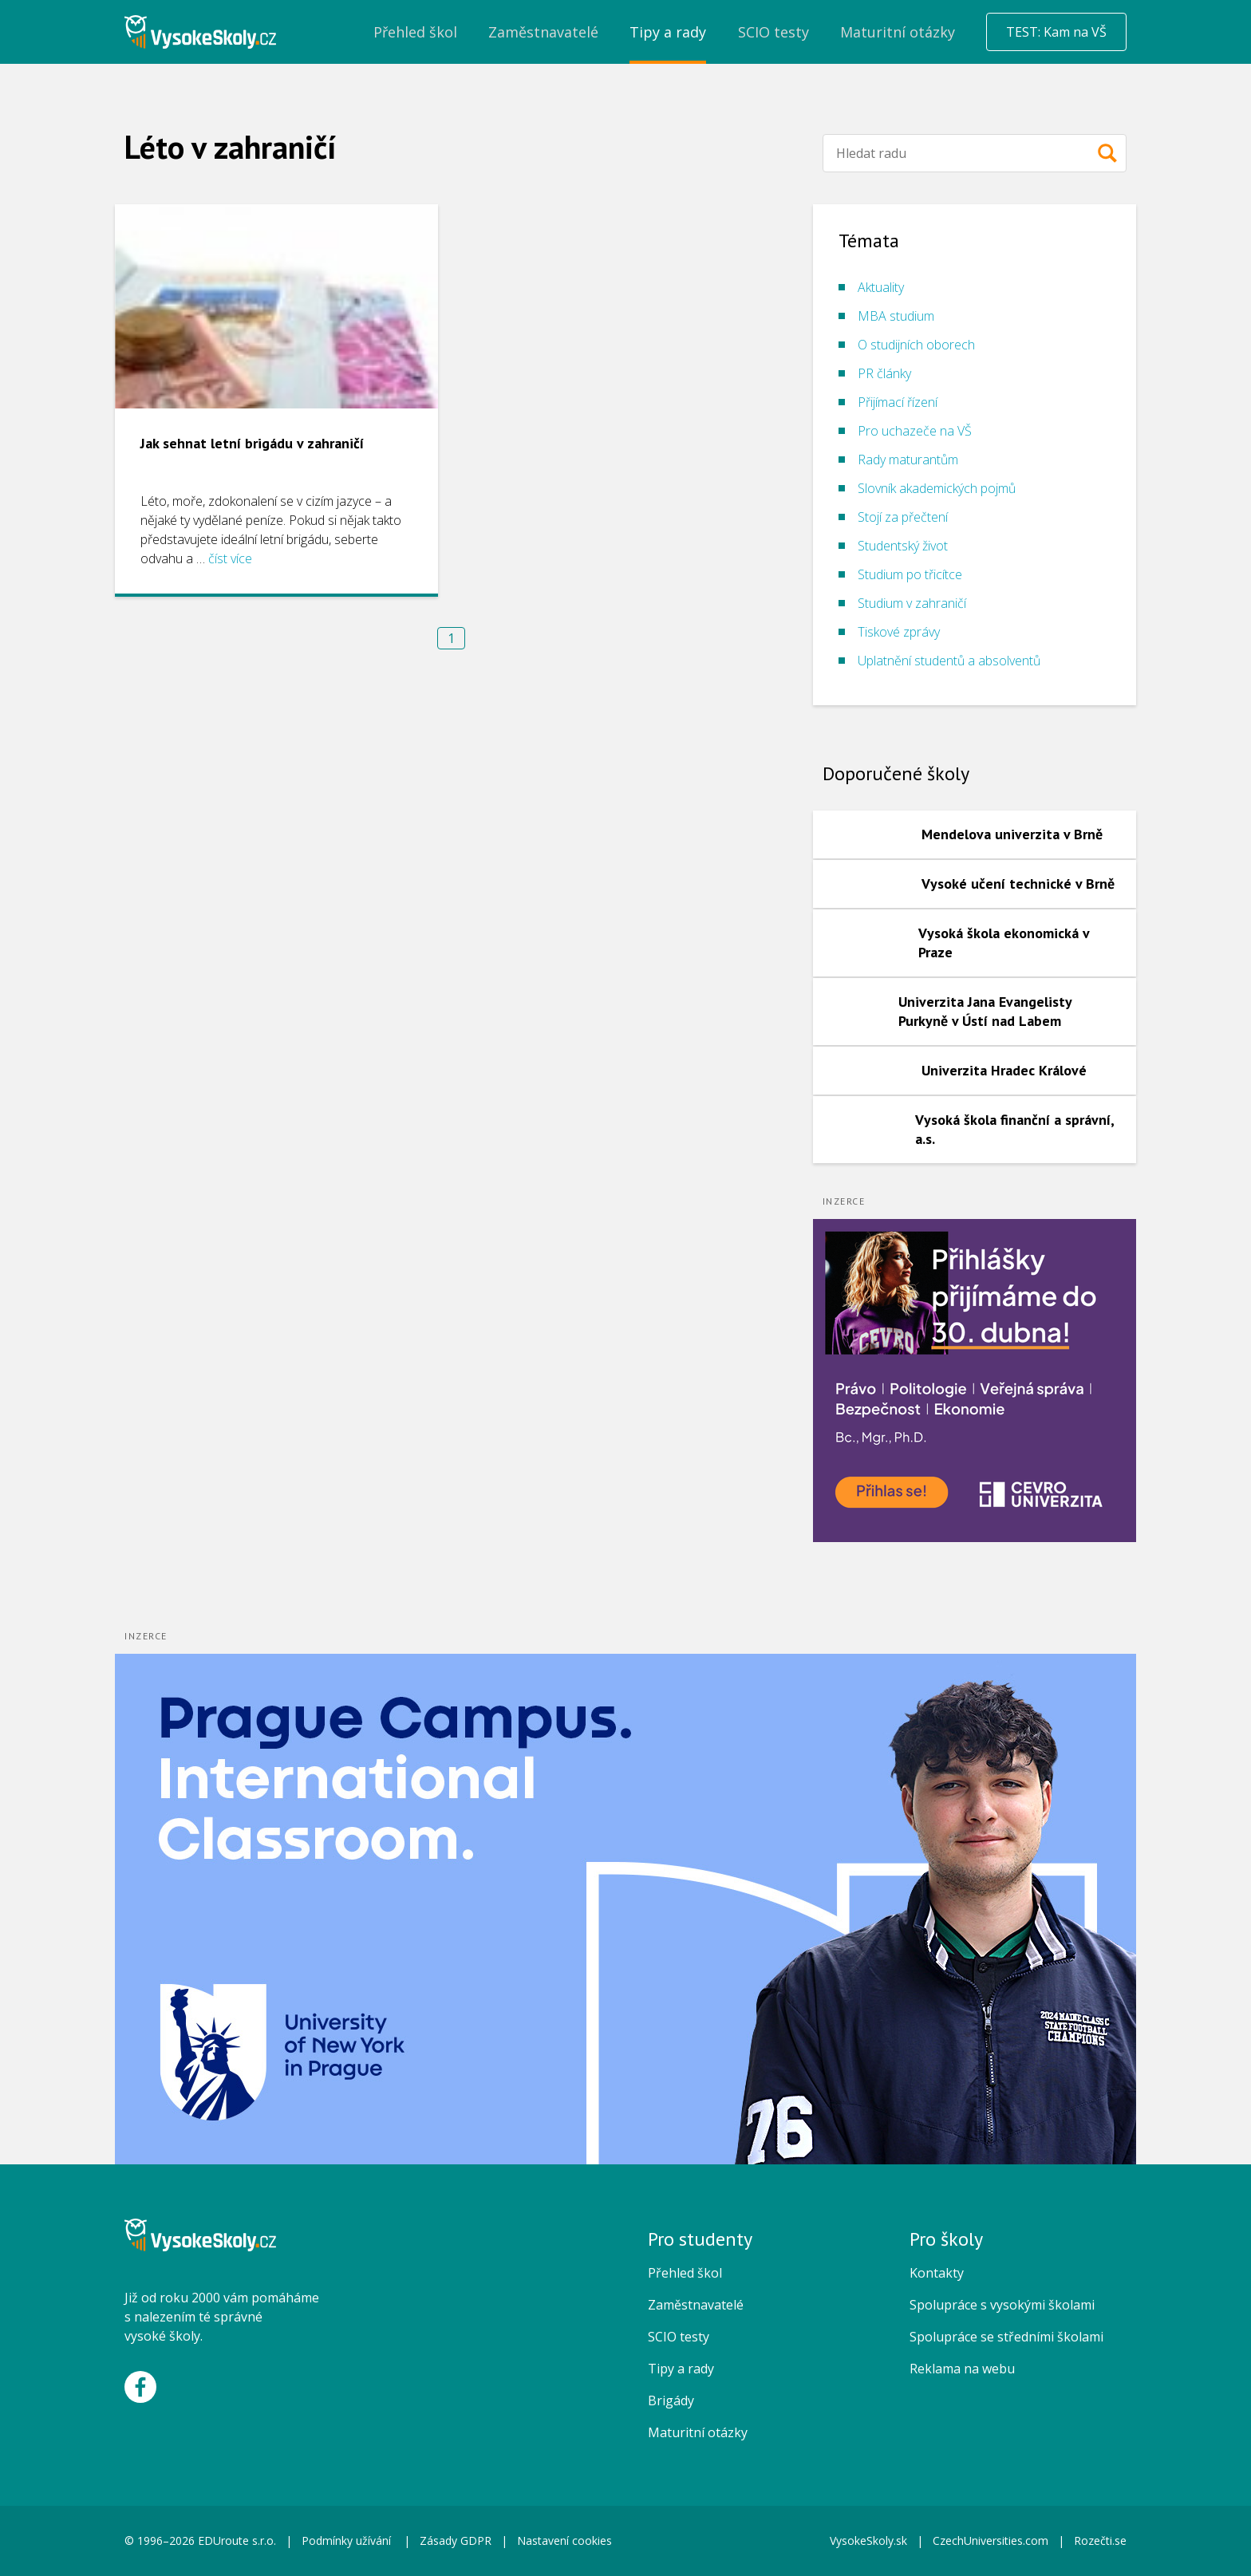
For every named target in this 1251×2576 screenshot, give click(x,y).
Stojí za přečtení (903, 517)
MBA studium (896, 316)
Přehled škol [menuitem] (415, 31)
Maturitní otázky (698, 2432)
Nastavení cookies (564, 2540)
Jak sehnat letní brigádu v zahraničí (252, 443)
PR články (884, 373)
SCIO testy (678, 2336)
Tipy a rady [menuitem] (667, 31)
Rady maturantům (908, 459)
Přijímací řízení (897, 402)
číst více (230, 558)
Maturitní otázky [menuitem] (897, 31)
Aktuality (881, 287)
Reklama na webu (962, 2368)
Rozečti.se (1100, 2540)
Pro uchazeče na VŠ (915, 431)
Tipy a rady (681, 2368)
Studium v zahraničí (912, 603)
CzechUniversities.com (990, 2540)
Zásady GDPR (455, 2540)
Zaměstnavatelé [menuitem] (543, 31)
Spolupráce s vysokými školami (1002, 2305)
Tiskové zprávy (899, 632)
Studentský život (903, 545)
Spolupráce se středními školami (1006, 2336)
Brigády (671, 2400)
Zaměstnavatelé (696, 2305)
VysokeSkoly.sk (868, 2540)
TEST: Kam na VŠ (1056, 32)
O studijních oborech (916, 344)
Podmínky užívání (348, 2540)
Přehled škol (685, 2273)
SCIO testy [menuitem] (773, 31)
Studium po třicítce (910, 574)
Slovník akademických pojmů (937, 488)
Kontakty (937, 2273)
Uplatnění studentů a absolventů (949, 660)
